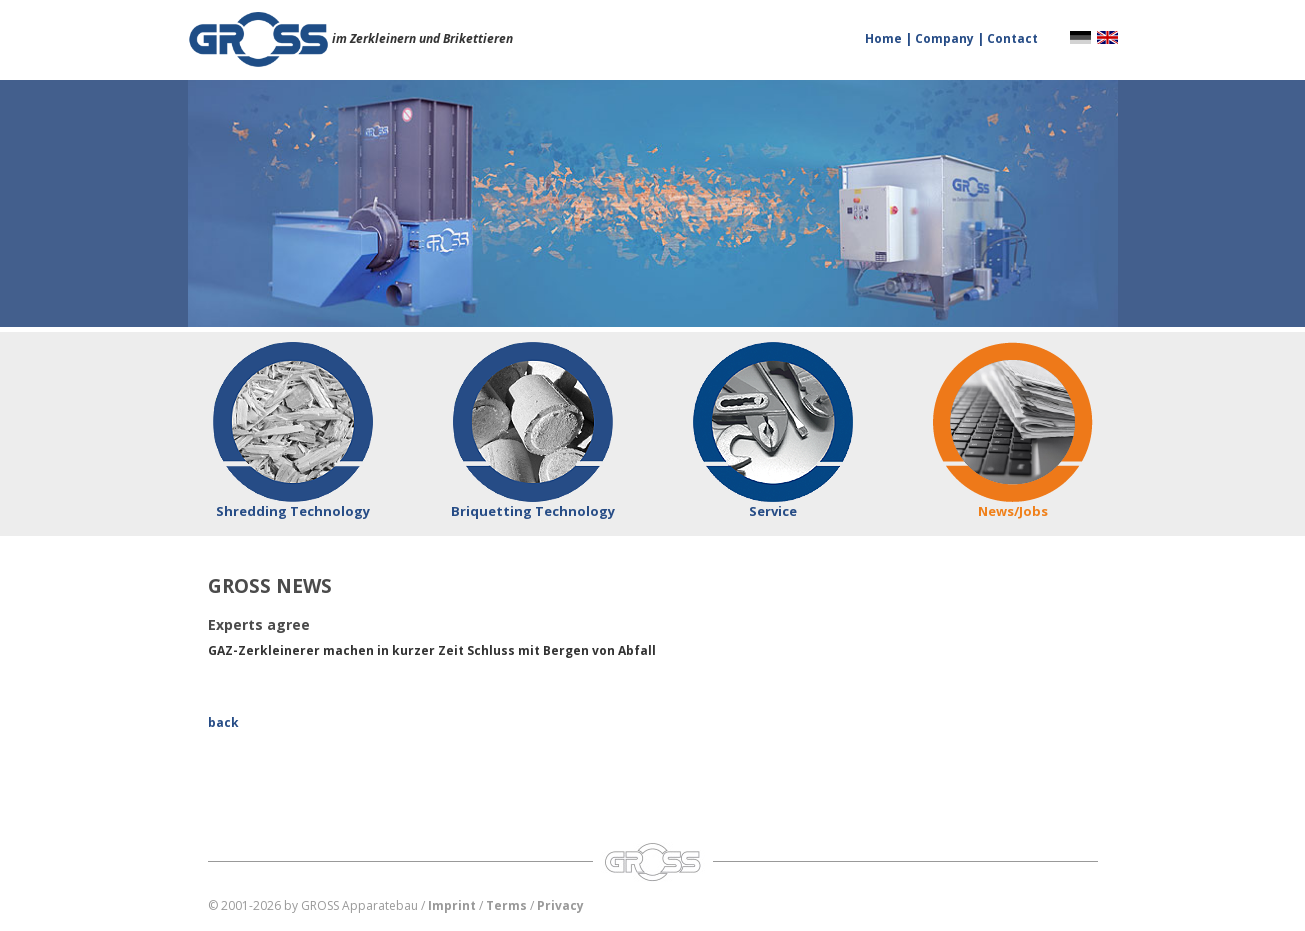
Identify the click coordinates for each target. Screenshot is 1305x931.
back (223, 722)
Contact (1012, 38)
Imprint (452, 905)
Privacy (560, 905)
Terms (506, 905)
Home (885, 38)
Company (946, 38)
